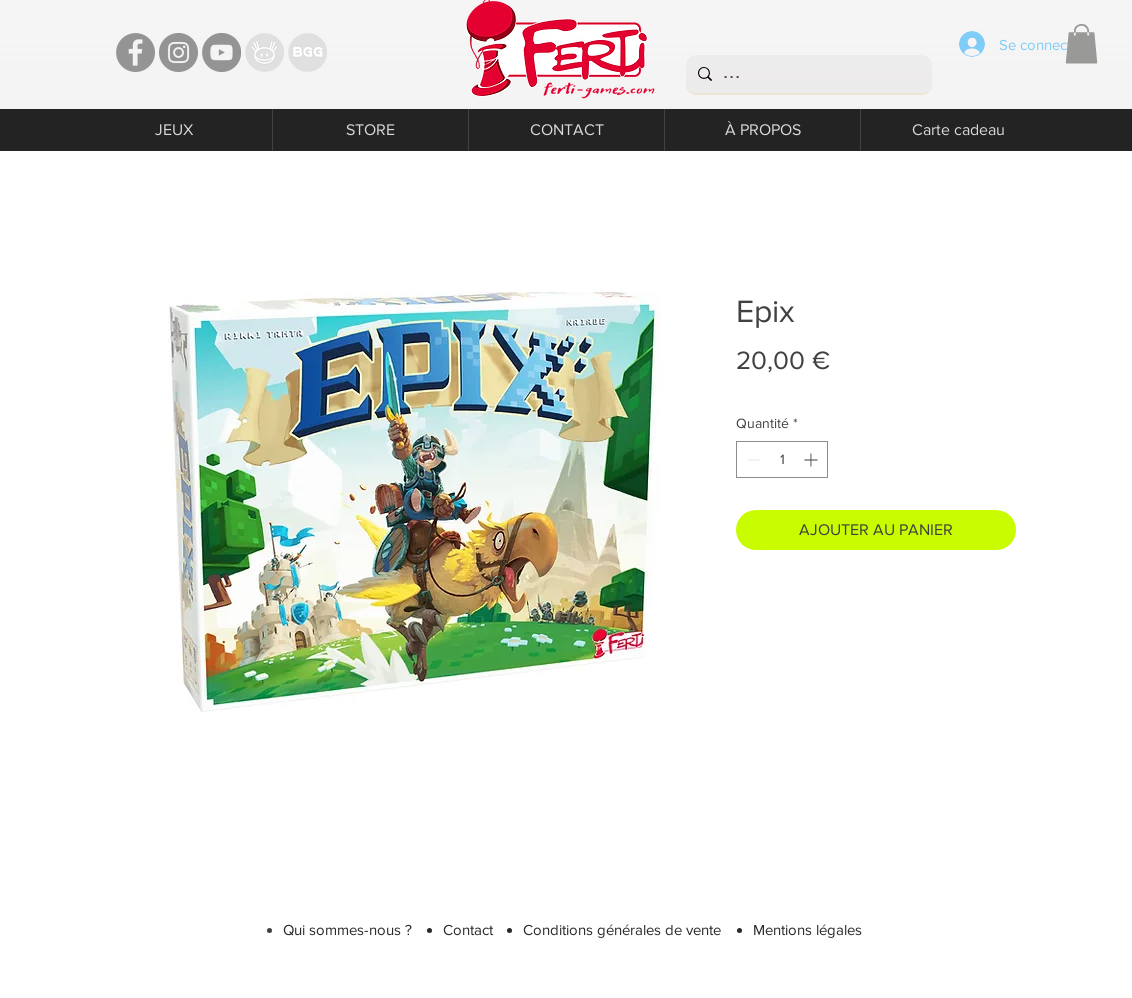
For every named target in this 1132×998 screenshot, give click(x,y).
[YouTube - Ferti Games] (221, 52)
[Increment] (812, 459)
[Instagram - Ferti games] (178, 52)
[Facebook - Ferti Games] (135, 52)
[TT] (264, 52)
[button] (1081, 43)
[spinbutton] (782, 459)
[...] (807, 74)
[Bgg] (307, 52)
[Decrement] (751, 459)
